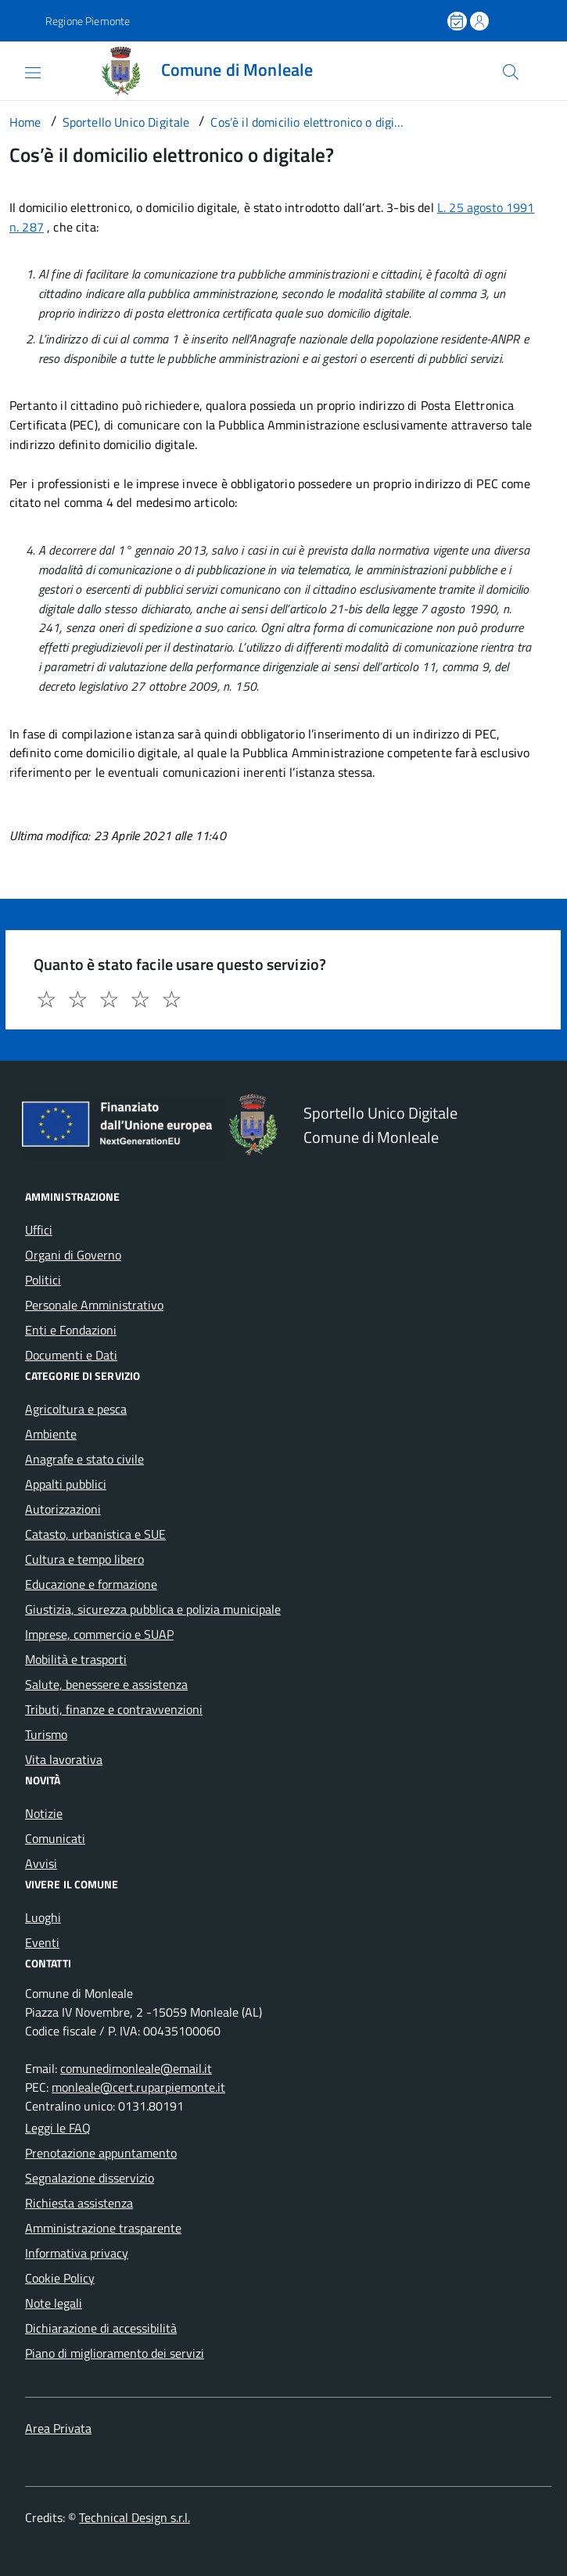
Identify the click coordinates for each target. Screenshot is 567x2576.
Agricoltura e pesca (76, 1408)
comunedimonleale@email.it (136, 2068)
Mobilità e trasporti (76, 1659)
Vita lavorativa (63, 1759)
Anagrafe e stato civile (84, 1459)
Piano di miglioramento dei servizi (114, 2353)
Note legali (53, 2303)
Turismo (46, 1734)
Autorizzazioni (63, 1509)
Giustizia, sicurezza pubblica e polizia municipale (153, 1609)
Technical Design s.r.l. (134, 2517)
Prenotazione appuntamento (101, 2152)
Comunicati (55, 1838)
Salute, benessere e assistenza (106, 1684)
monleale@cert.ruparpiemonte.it (138, 2087)
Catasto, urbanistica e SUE (95, 1534)
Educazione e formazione (91, 1584)
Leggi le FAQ (58, 2127)
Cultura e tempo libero (84, 1559)
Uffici (38, 1229)
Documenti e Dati (71, 1354)
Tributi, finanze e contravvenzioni (114, 1709)
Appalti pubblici (65, 1484)
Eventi (42, 1942)
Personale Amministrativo (94, 1304)
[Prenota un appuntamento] (458, 21)
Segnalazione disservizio (89, 2177)
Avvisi (41, 1863)
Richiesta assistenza (79, 2202)
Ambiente (51, 1434)
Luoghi (43, 1917)
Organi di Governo (73, 1254)
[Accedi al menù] (20, 70)
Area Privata (58, 2428)
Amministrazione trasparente (103, 2228)
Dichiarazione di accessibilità (101, 2328)
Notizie (44, 1813)
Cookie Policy (60, 2278)
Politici (43, 1279)
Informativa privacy (76, 2253)
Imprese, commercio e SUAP (99, 1634)
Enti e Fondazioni (71, 1329)
